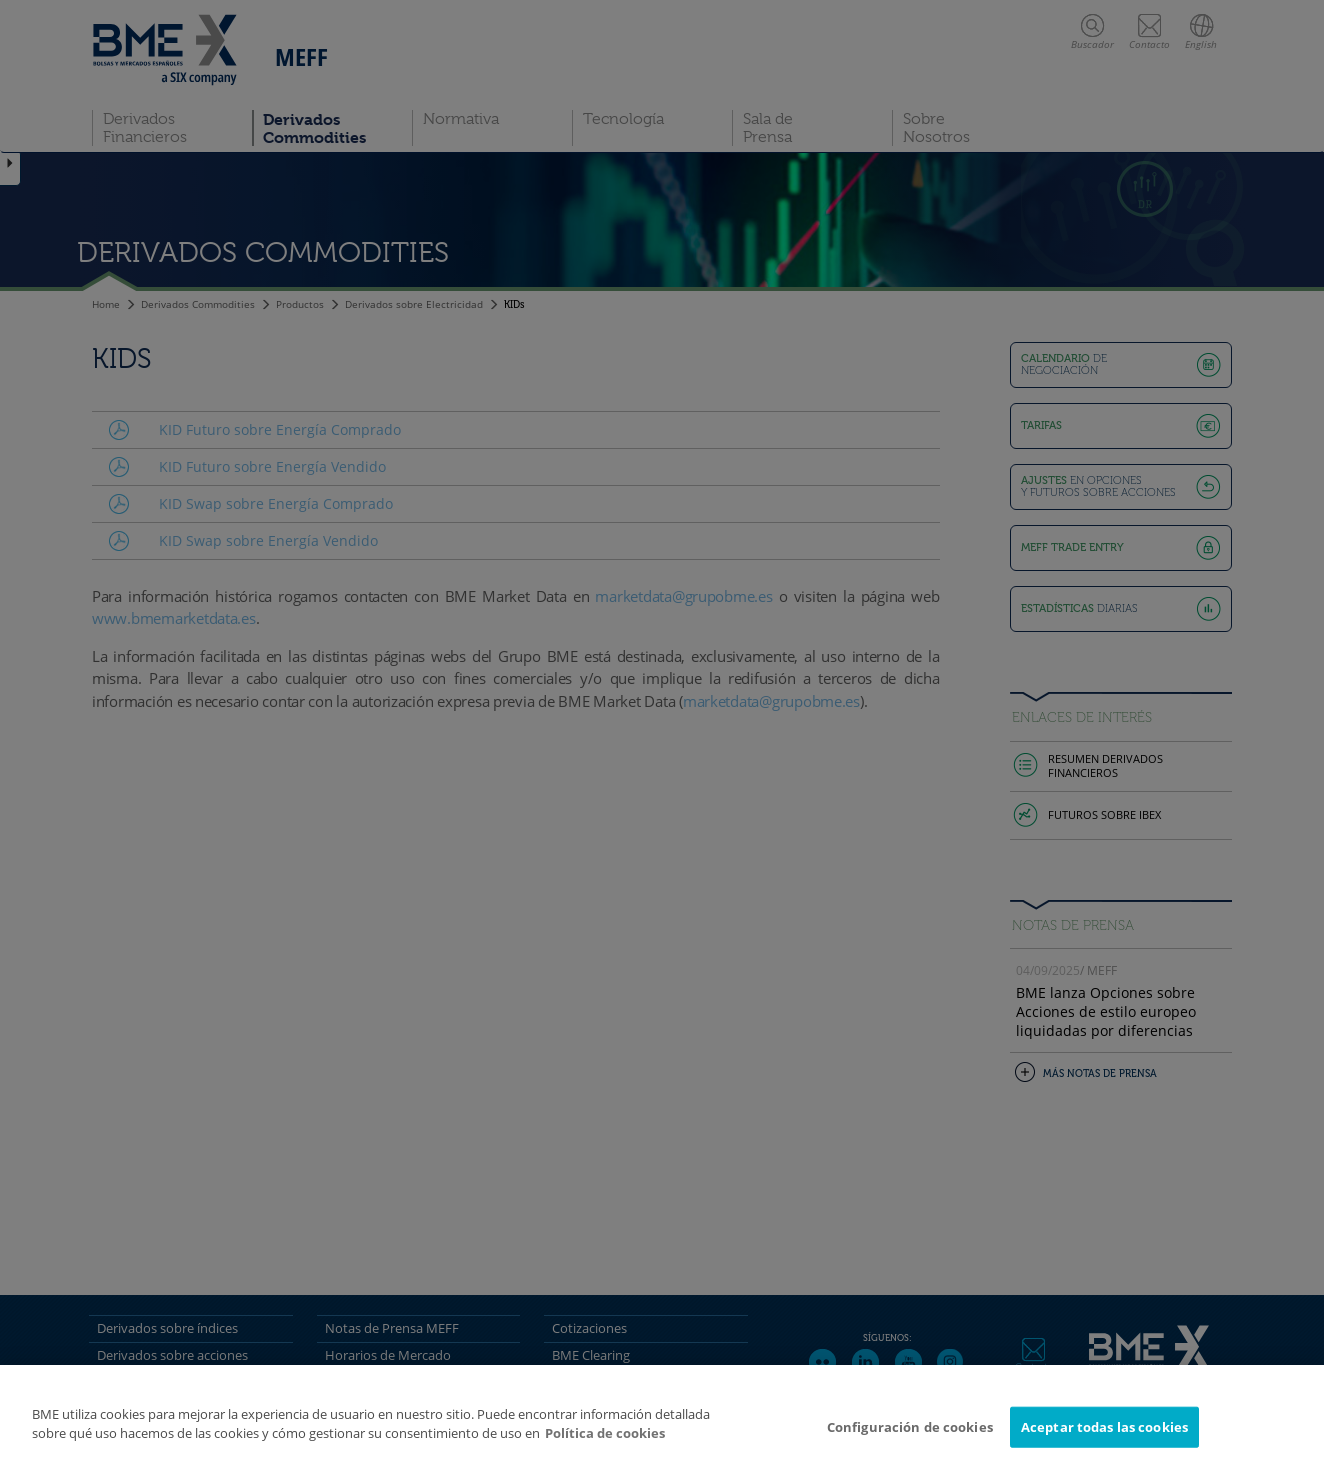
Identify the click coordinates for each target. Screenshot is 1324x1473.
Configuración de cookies (910, 1434)
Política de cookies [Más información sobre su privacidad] (605, 1441)
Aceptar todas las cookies (1104, 1434)
